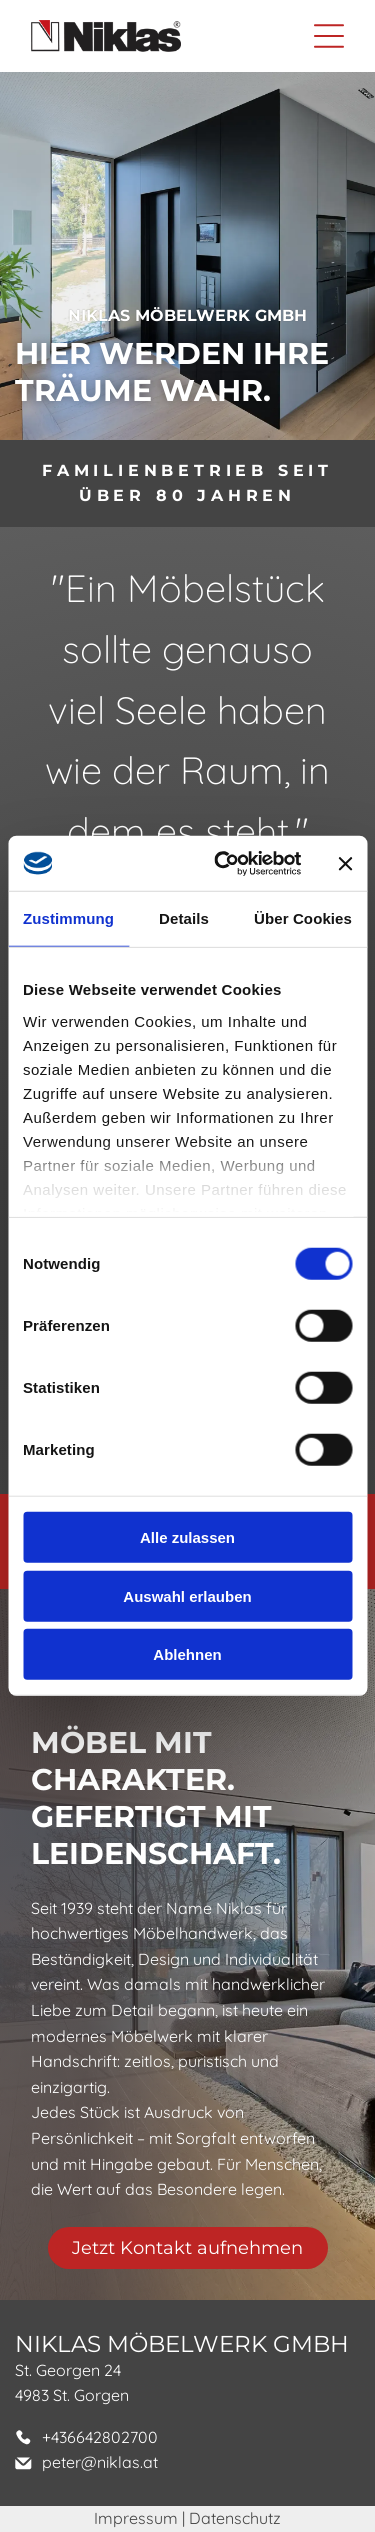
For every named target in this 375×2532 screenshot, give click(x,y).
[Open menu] (329, 36)
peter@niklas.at (100, 2462)
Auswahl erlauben (187, 1596)
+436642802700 (100, 2437)
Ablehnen (187, 1654)
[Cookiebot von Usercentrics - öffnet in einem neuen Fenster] (223, 864)
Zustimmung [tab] (68, 918)
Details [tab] (184, 918)
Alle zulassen (187, 1537)
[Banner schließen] (345, 863)
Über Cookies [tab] (303, 918)
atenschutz (241, 2518)
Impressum (136, 2518)
